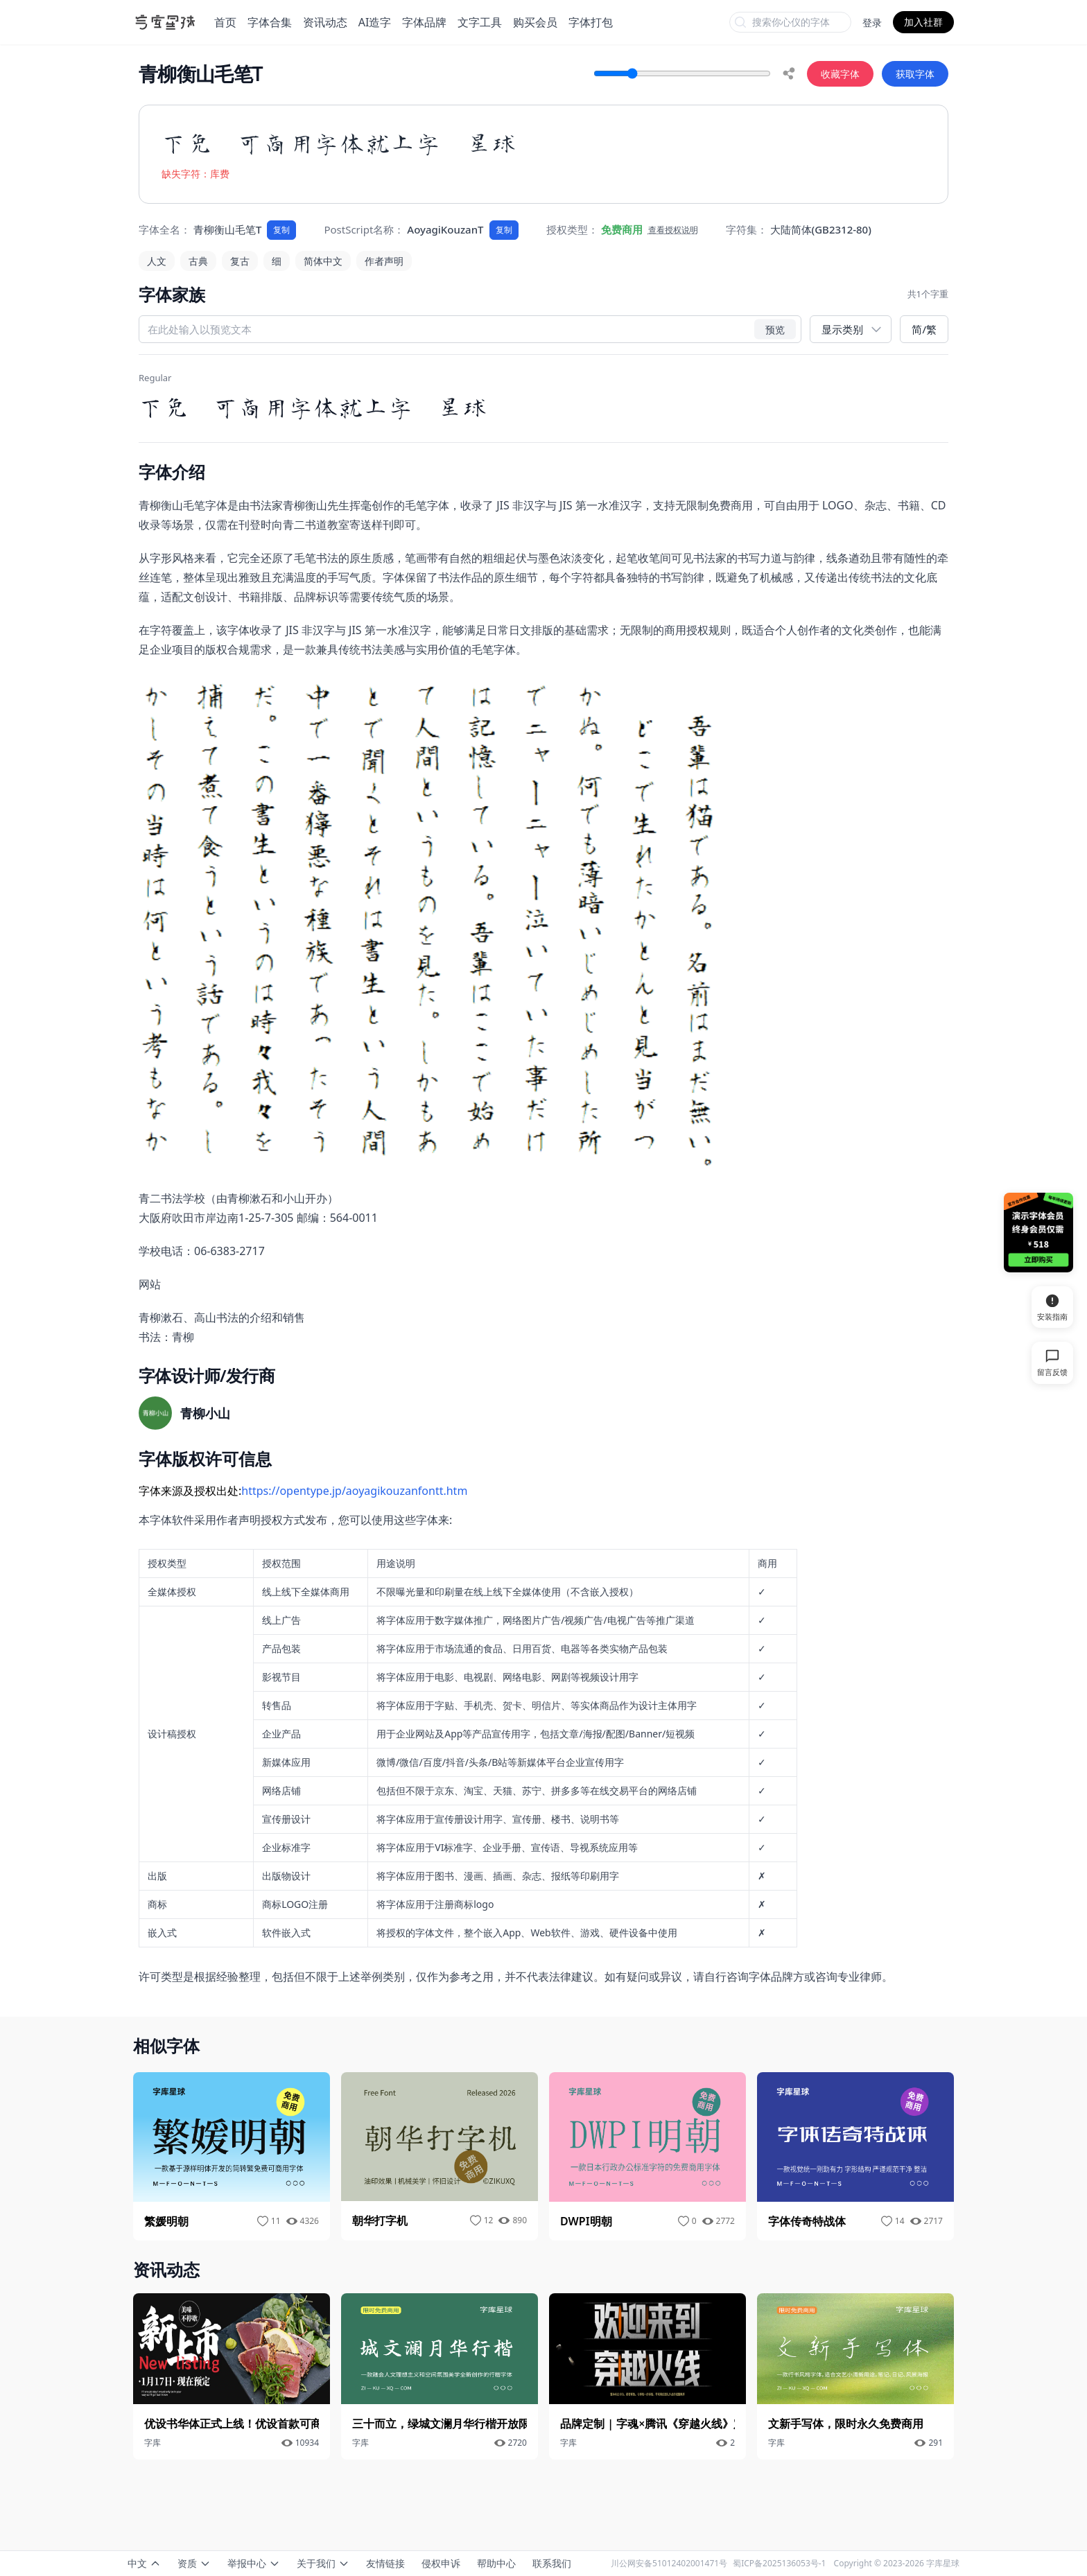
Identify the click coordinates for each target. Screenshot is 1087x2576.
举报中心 (253, 2563)
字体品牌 (424, 22)
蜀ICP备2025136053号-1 (779, 2563)
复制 (281, 230)
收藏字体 (840, 73)
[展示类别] (851, 329)
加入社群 (923, 21)
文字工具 (480, 22)
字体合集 (269, 22)
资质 (194, 2563)
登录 (872, 22)
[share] (789, 73)
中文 (144, 2563)
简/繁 (924, 329)
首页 (225, 22)
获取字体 (915, 73)
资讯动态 (325, 22)
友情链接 (385, 2563)
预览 (775, 328)
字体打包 (590, 22)
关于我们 (323, 2563)
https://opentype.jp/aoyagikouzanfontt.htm (354, 1490)
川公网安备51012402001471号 (669, 2563)
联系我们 (551, 2563)
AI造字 (375, 22)
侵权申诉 (440, 2563)
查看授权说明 (673, 230)
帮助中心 (496, 2563)
